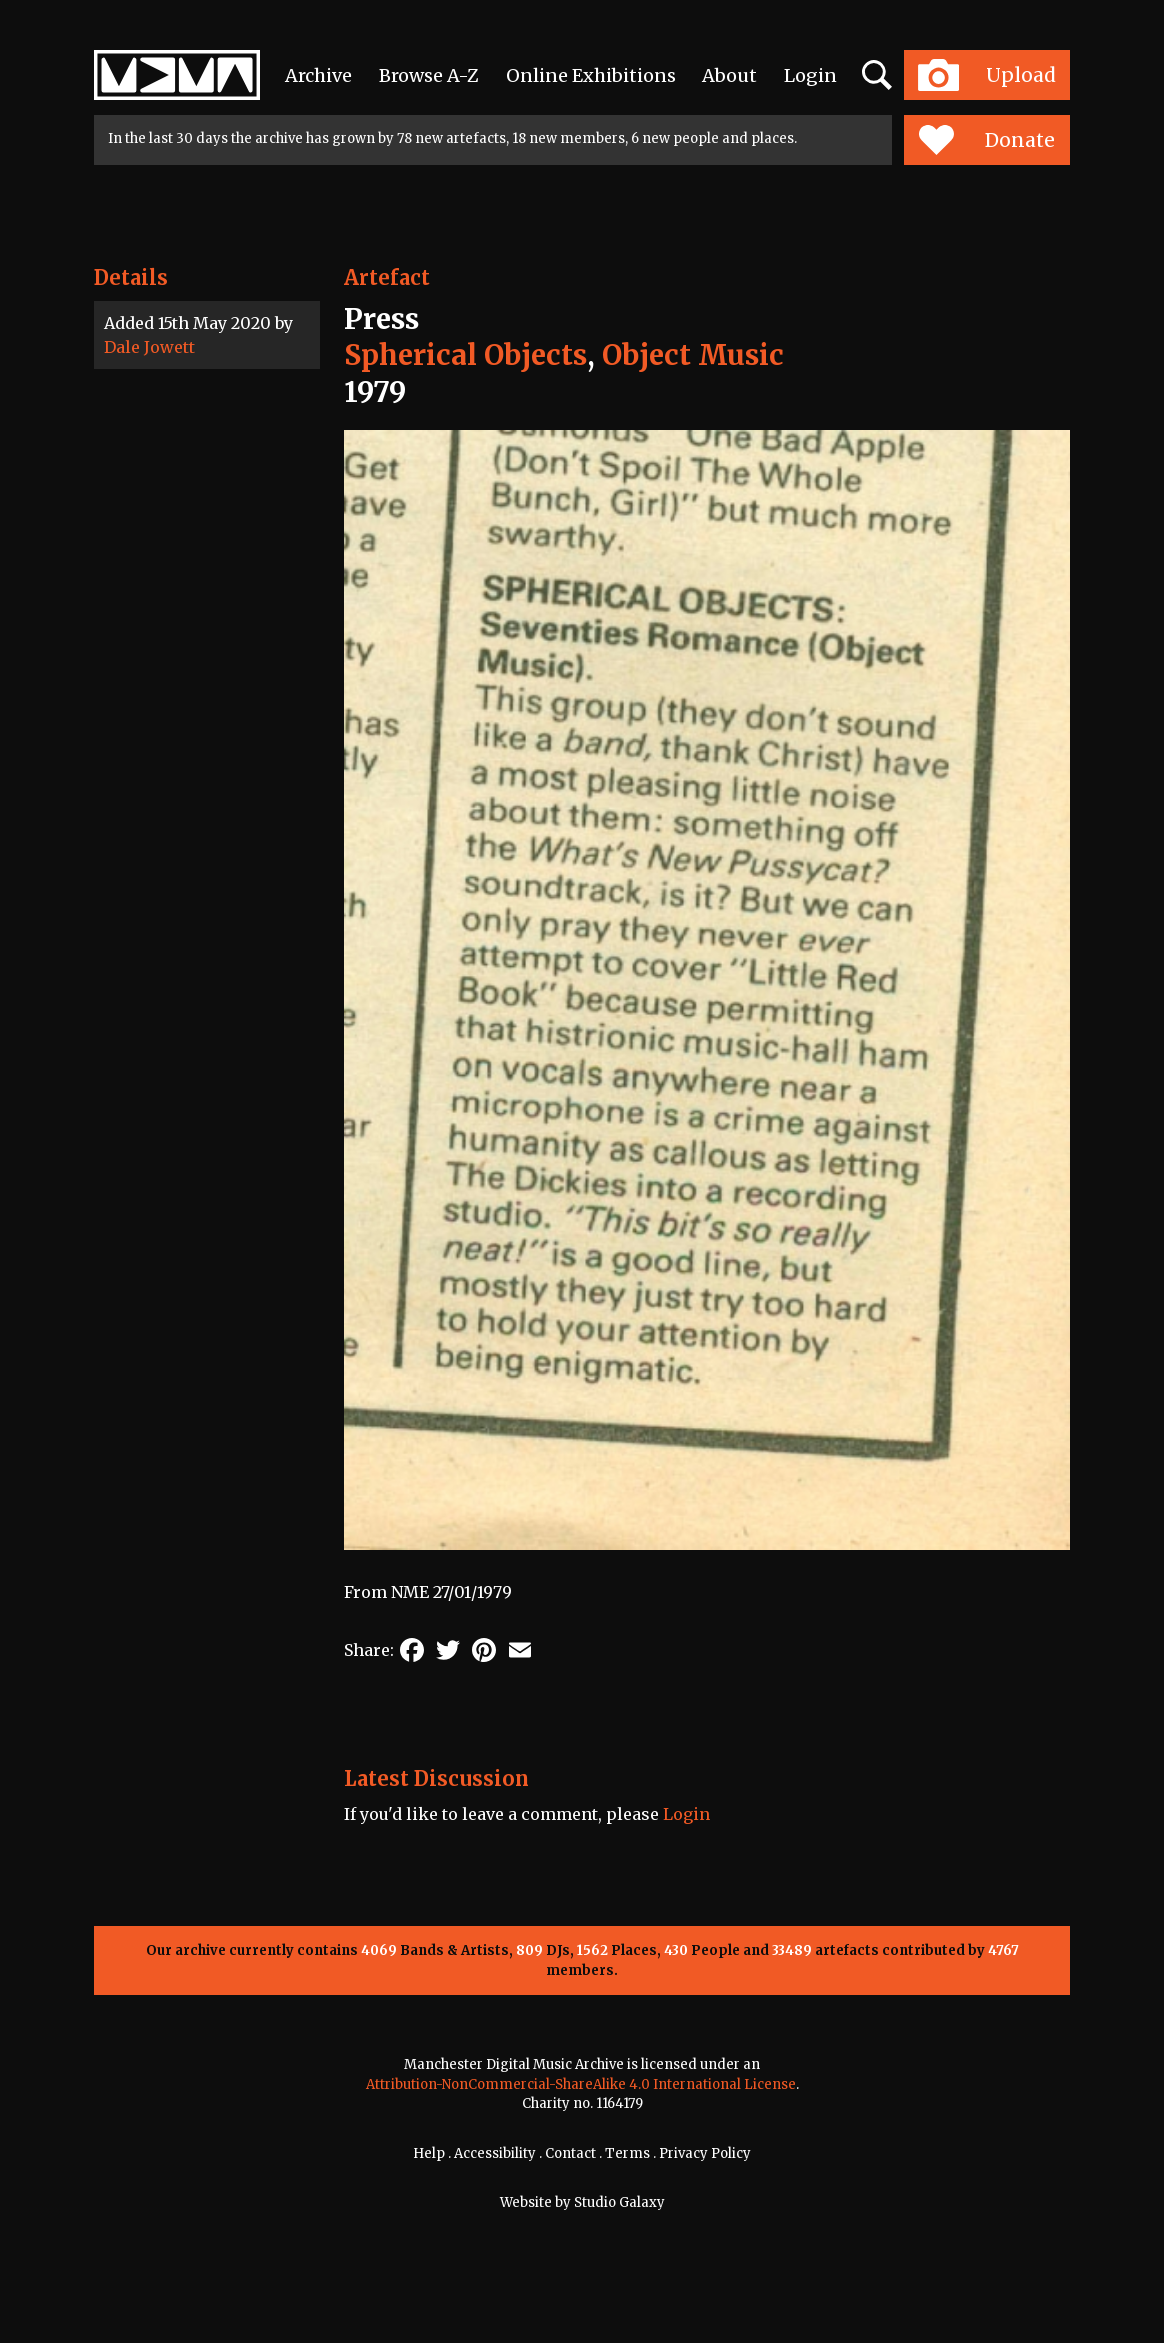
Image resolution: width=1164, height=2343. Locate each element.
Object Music (693, 355)
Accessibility (495, 2153)
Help (429, 2153)
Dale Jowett (149, 347)
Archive (318, 75)
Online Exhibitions (591, 75)
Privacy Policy (705, 2153)
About (729, 75)
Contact (570, 2153)
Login (810, 75)
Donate (986, 140)
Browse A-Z (429, 75)
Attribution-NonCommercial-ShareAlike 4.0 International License (581, 2084)
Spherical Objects (465, 355)
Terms (627, 2153)
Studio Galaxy (619, 2202)
